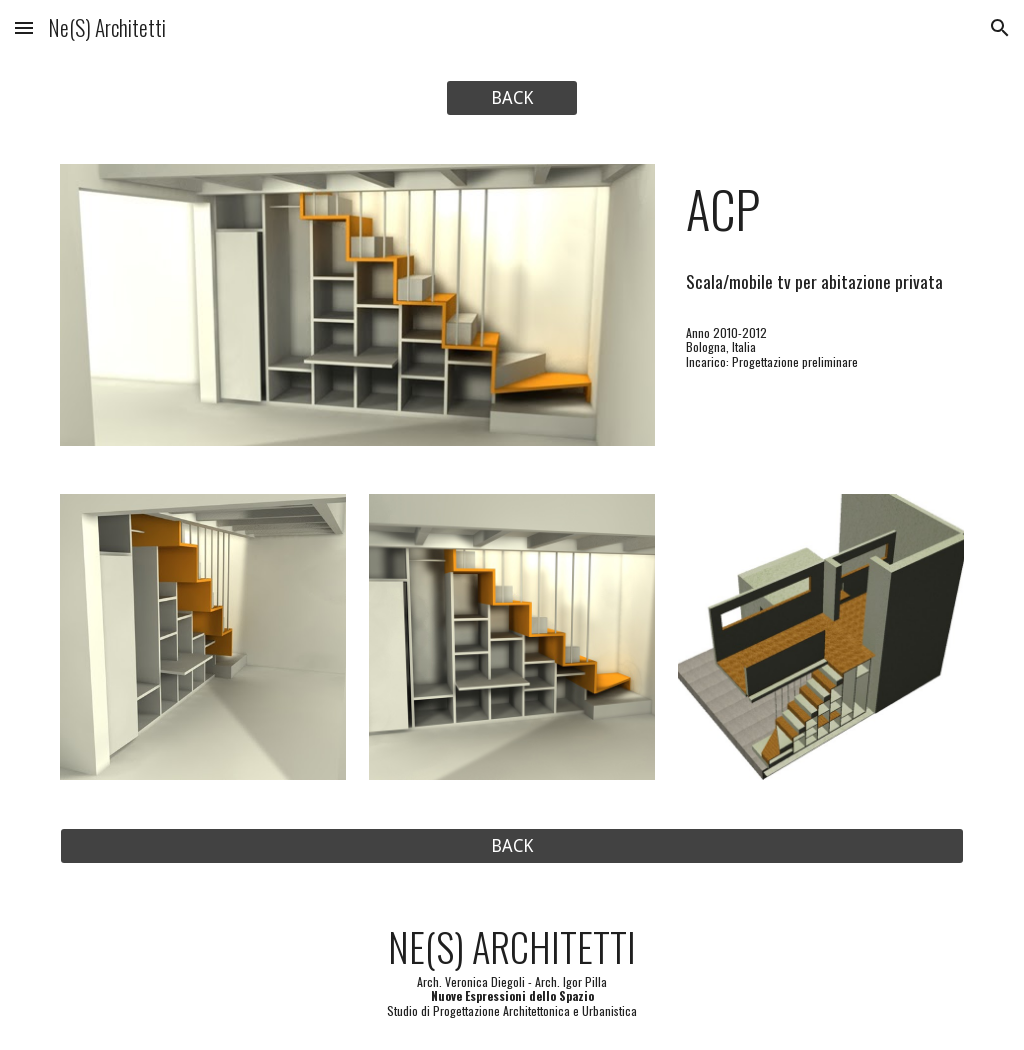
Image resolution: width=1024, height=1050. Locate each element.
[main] (821, 209)
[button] (24, 27)
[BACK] (511, 98)
